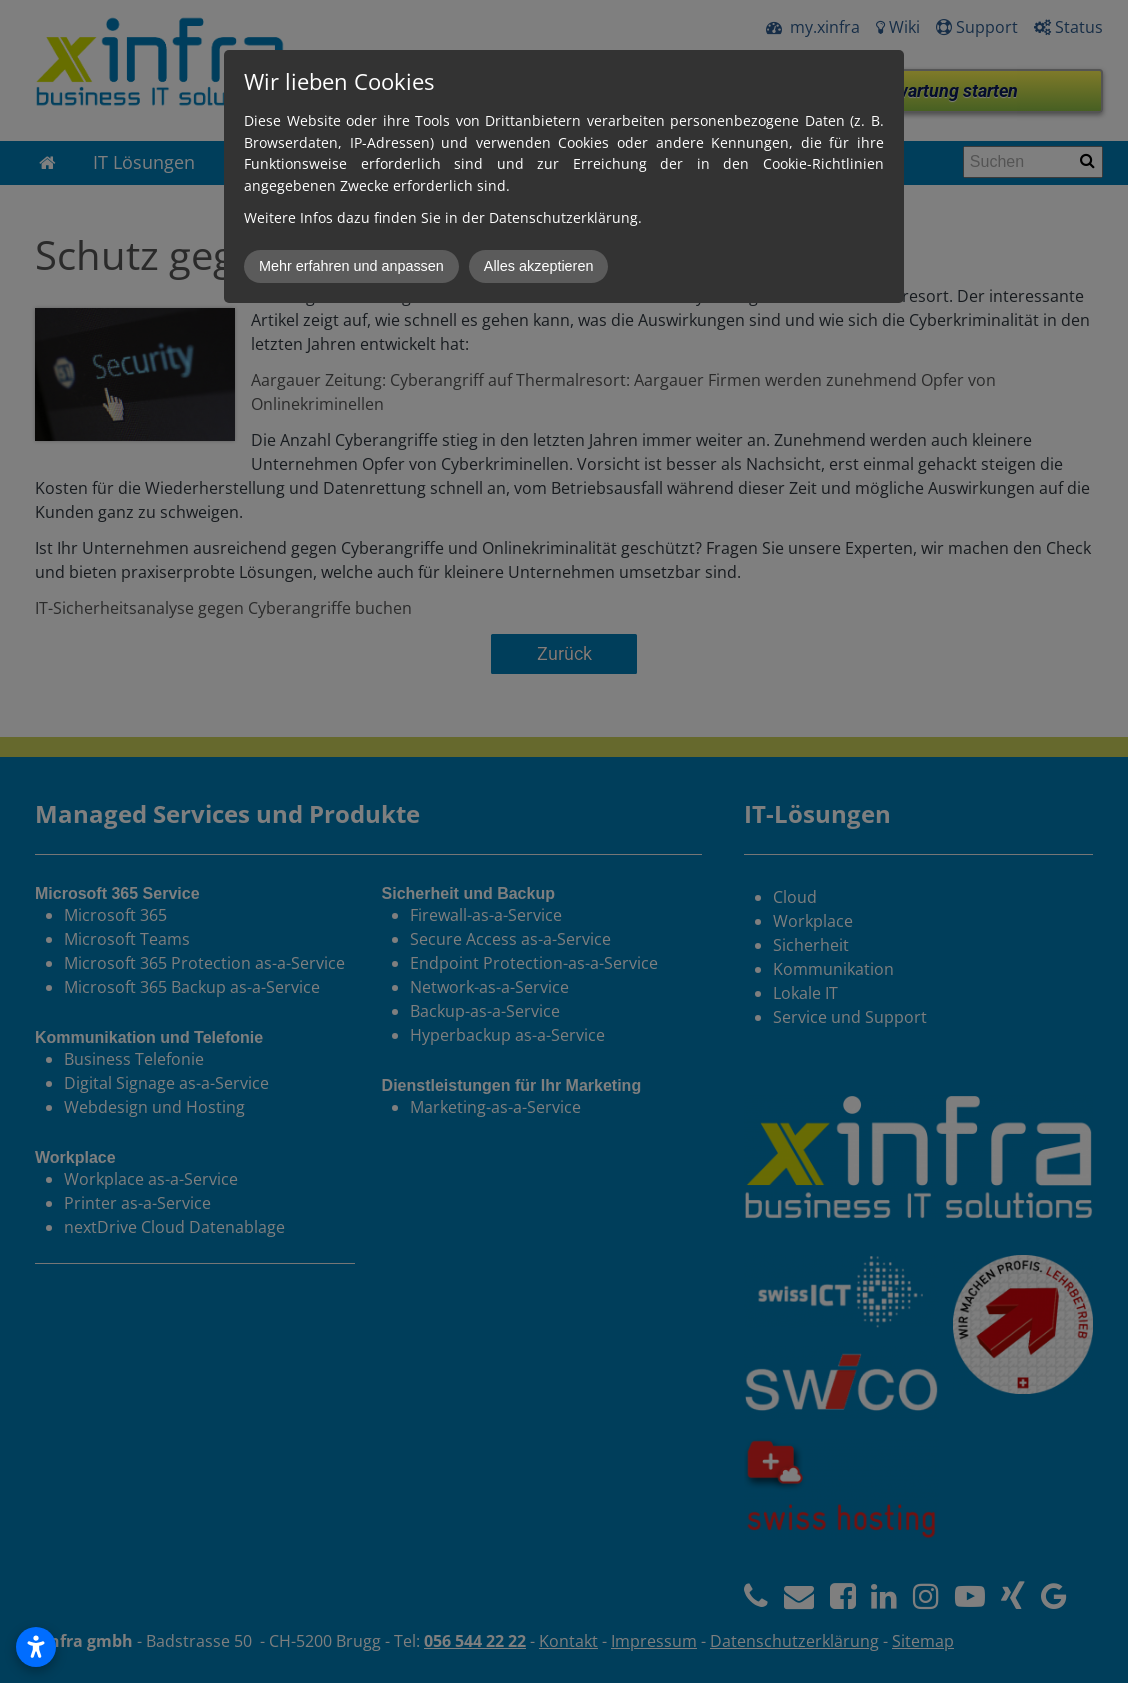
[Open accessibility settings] (36, 1647)
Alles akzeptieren (539, 266)
